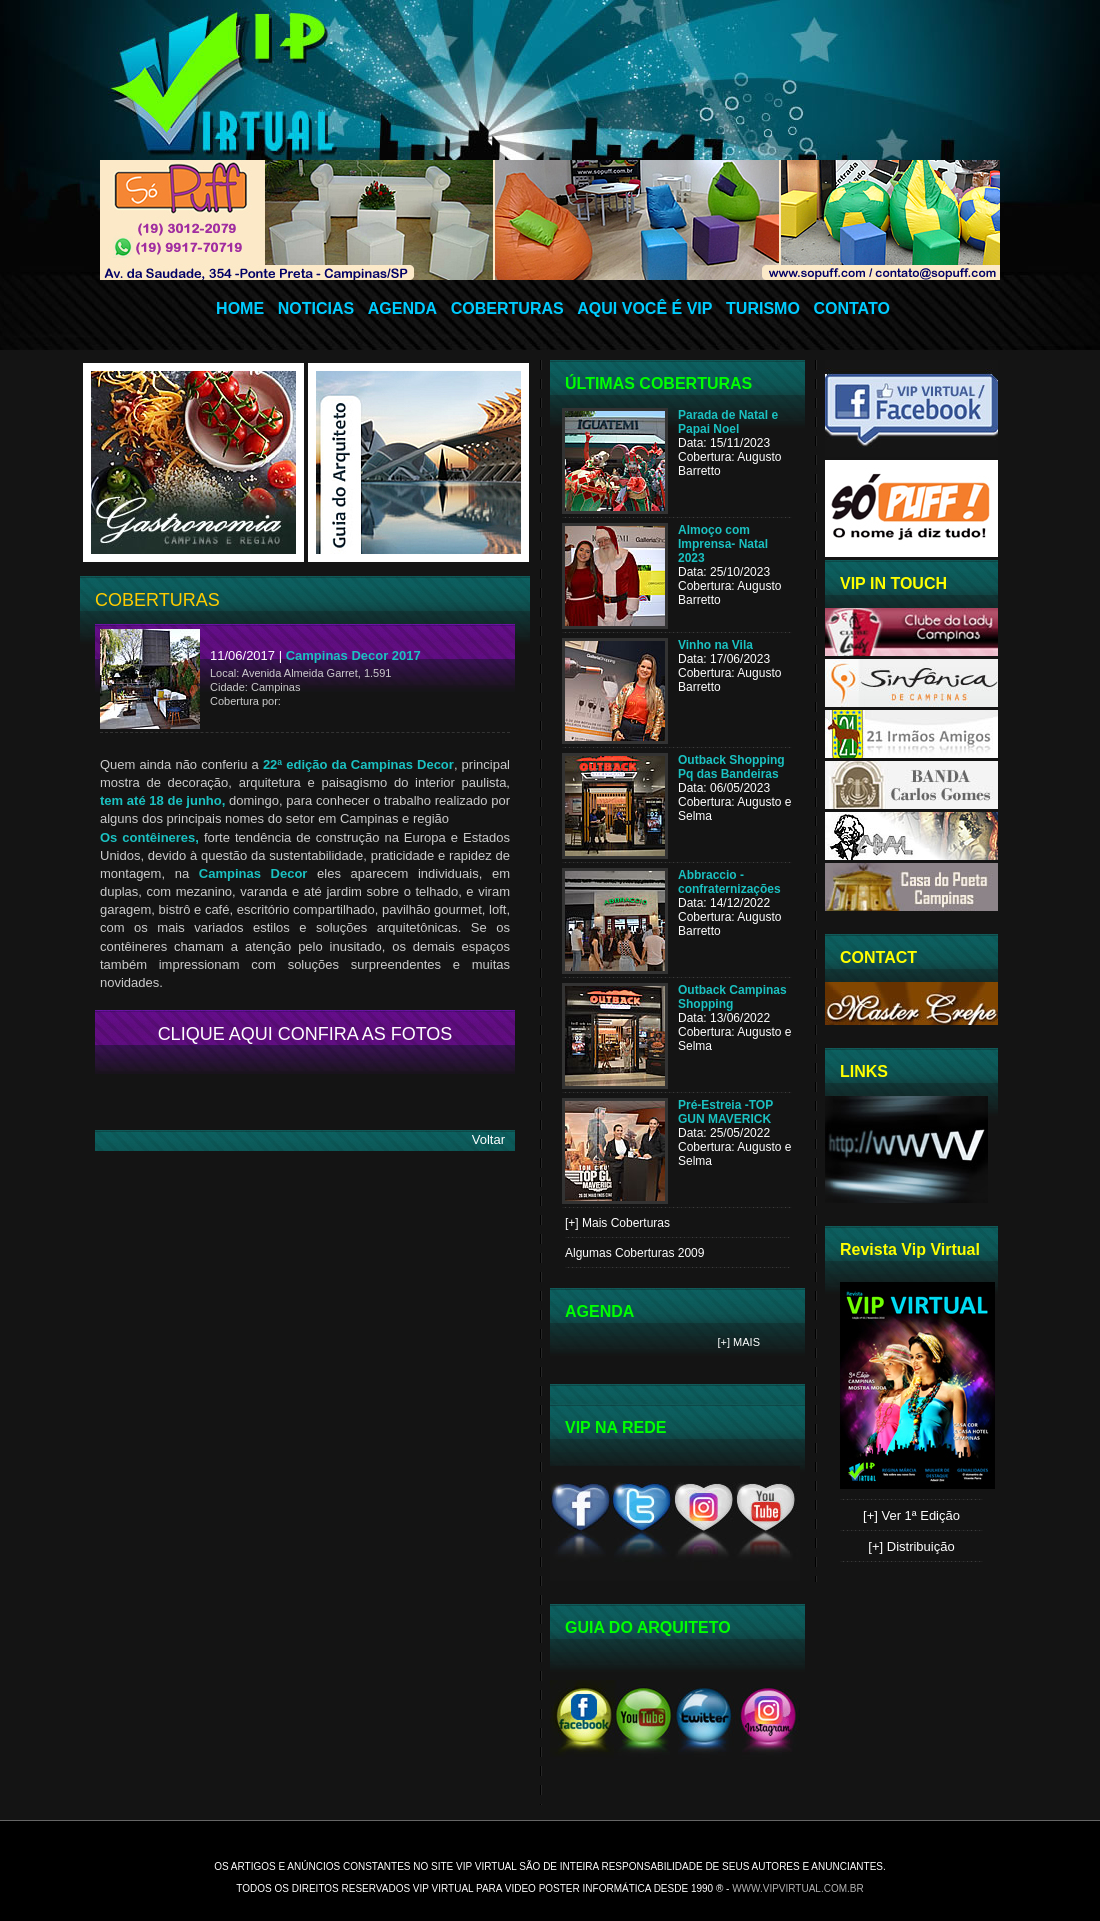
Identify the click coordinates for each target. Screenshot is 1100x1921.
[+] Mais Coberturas (617, 1223)
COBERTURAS (507, 308)
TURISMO (763, 308)
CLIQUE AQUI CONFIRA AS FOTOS (305, 1034)
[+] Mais (739, 1342)
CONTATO (851, 308)
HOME (240, 308)
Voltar (488, 1139)
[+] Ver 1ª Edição (911, 1515)
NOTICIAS (316, 308)
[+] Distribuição (911, 1546)
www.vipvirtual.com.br (798, 1888)
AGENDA (402, 308)
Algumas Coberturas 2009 (634, 1253)
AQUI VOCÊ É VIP (644, 308)
